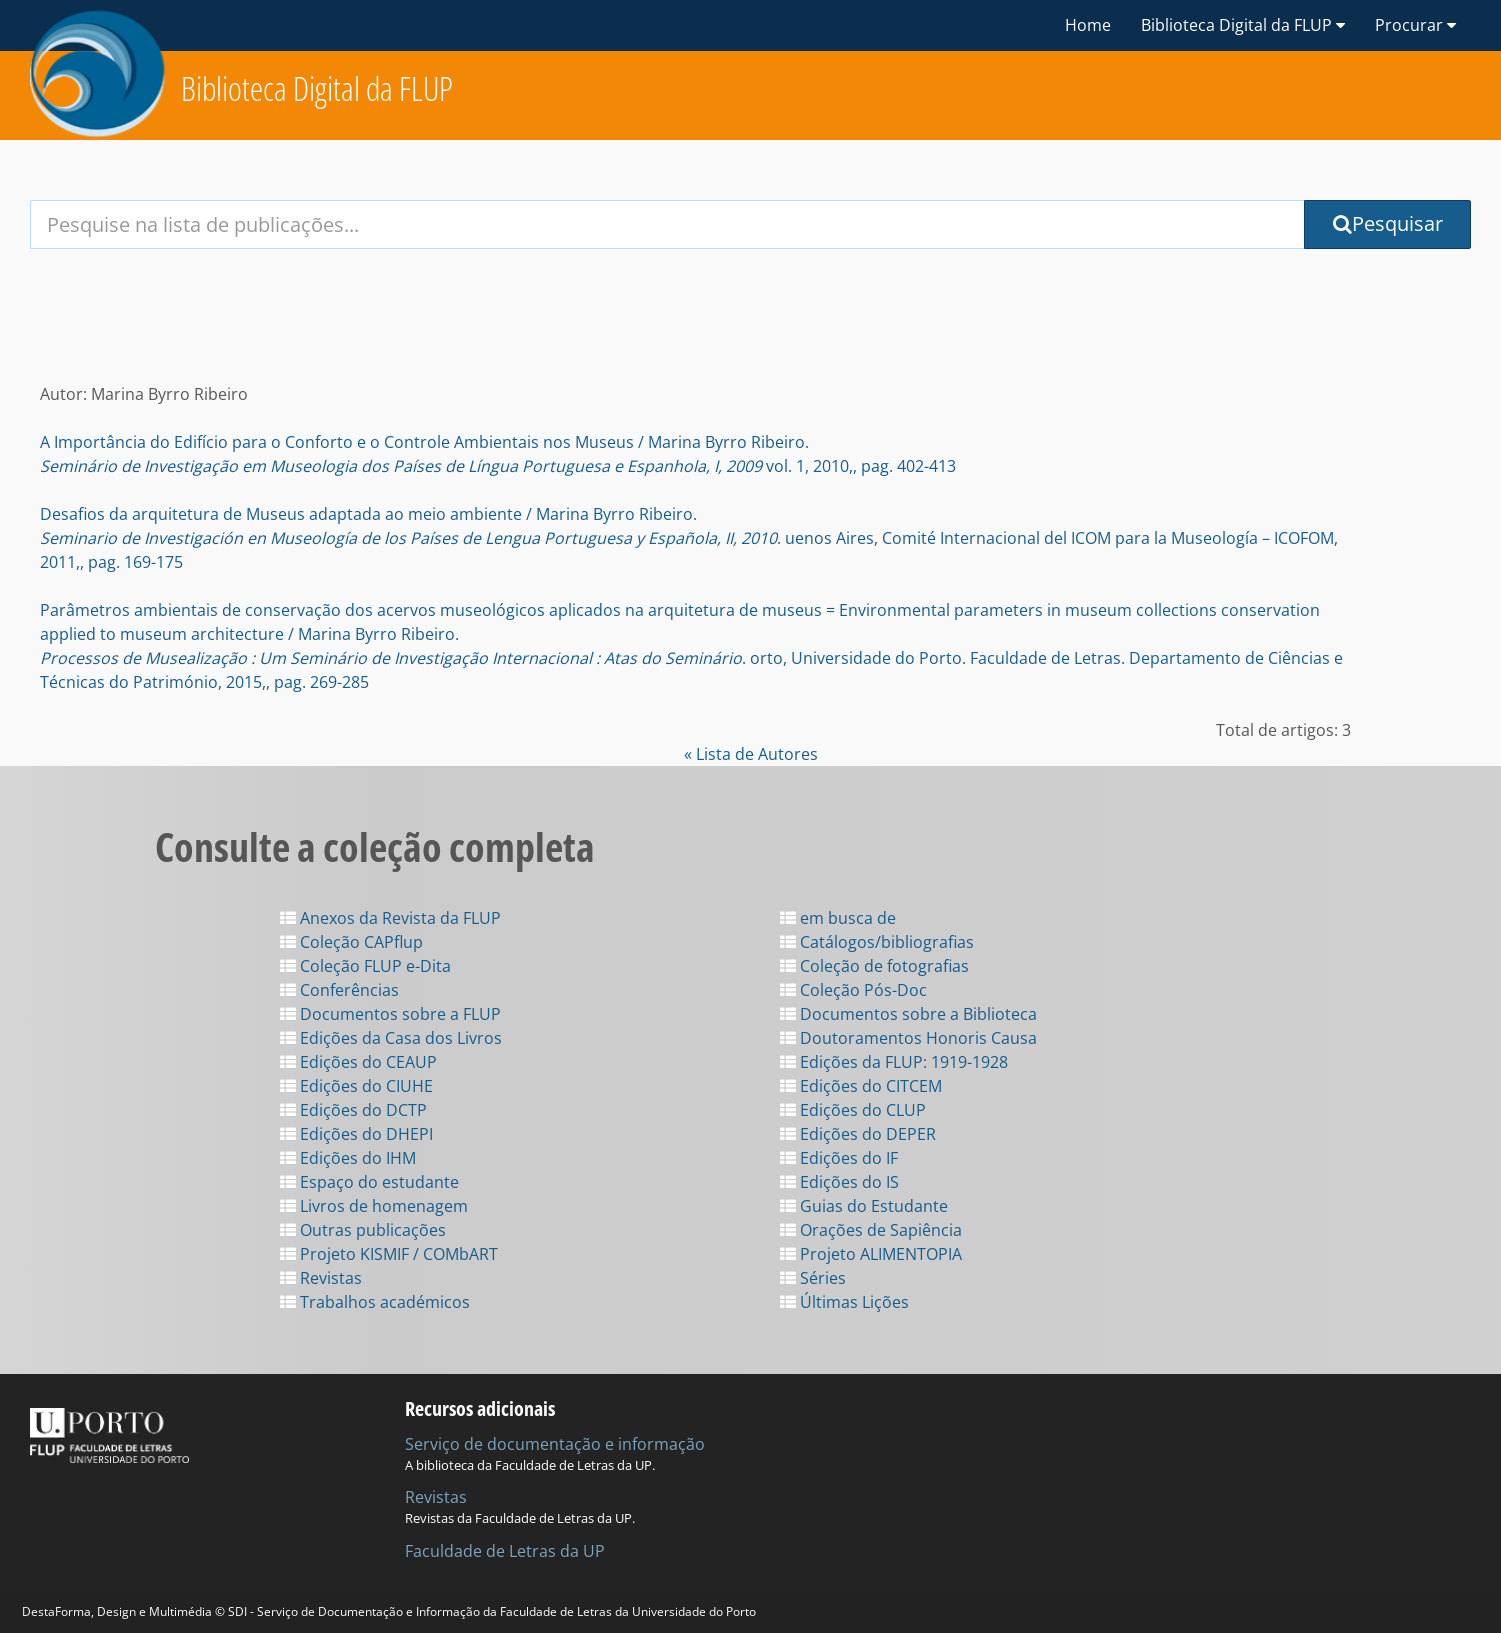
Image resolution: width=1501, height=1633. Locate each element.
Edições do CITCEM (861, 1086)
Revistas (321, 1278)
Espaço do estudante (369, 1182)
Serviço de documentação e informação (555, 1444)
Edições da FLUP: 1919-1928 (894, 1062)
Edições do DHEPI (356, 1134)
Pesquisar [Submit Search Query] (1388, 223)
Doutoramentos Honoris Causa (908, 1038)
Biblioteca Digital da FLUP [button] (1243, 25)
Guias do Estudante (864, 1206)
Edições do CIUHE (356, 1086)
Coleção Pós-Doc (853, 990)
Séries (813, 1278)
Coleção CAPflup (351, 942)
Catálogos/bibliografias (877, 942)
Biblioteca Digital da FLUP (317, 88)
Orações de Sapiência (871, 1230)
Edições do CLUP (853, 1110)
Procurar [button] (1415, 25)
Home (1088, 25)
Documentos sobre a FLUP (390, 1014)
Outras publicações (363, 1230)
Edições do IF (839, 1158)
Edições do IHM (348, 1158)
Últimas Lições (844, 1302)
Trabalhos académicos (375, 1302)
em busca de (838, 918)
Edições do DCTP (353, 1110)
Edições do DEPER (858, 1134)
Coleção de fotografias (874, 966)
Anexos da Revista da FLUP (390, 918)
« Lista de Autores (751, 754)
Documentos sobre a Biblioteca (908, 1014)
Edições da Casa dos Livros (391, 1038)
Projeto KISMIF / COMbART (389, 1254)
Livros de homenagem (374, 1206)
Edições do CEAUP (358, 1062)
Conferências (339, 990)
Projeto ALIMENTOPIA (871, 1254)
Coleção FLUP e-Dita (365, 966)
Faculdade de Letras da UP (505, 1551)
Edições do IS (839, 1182)
